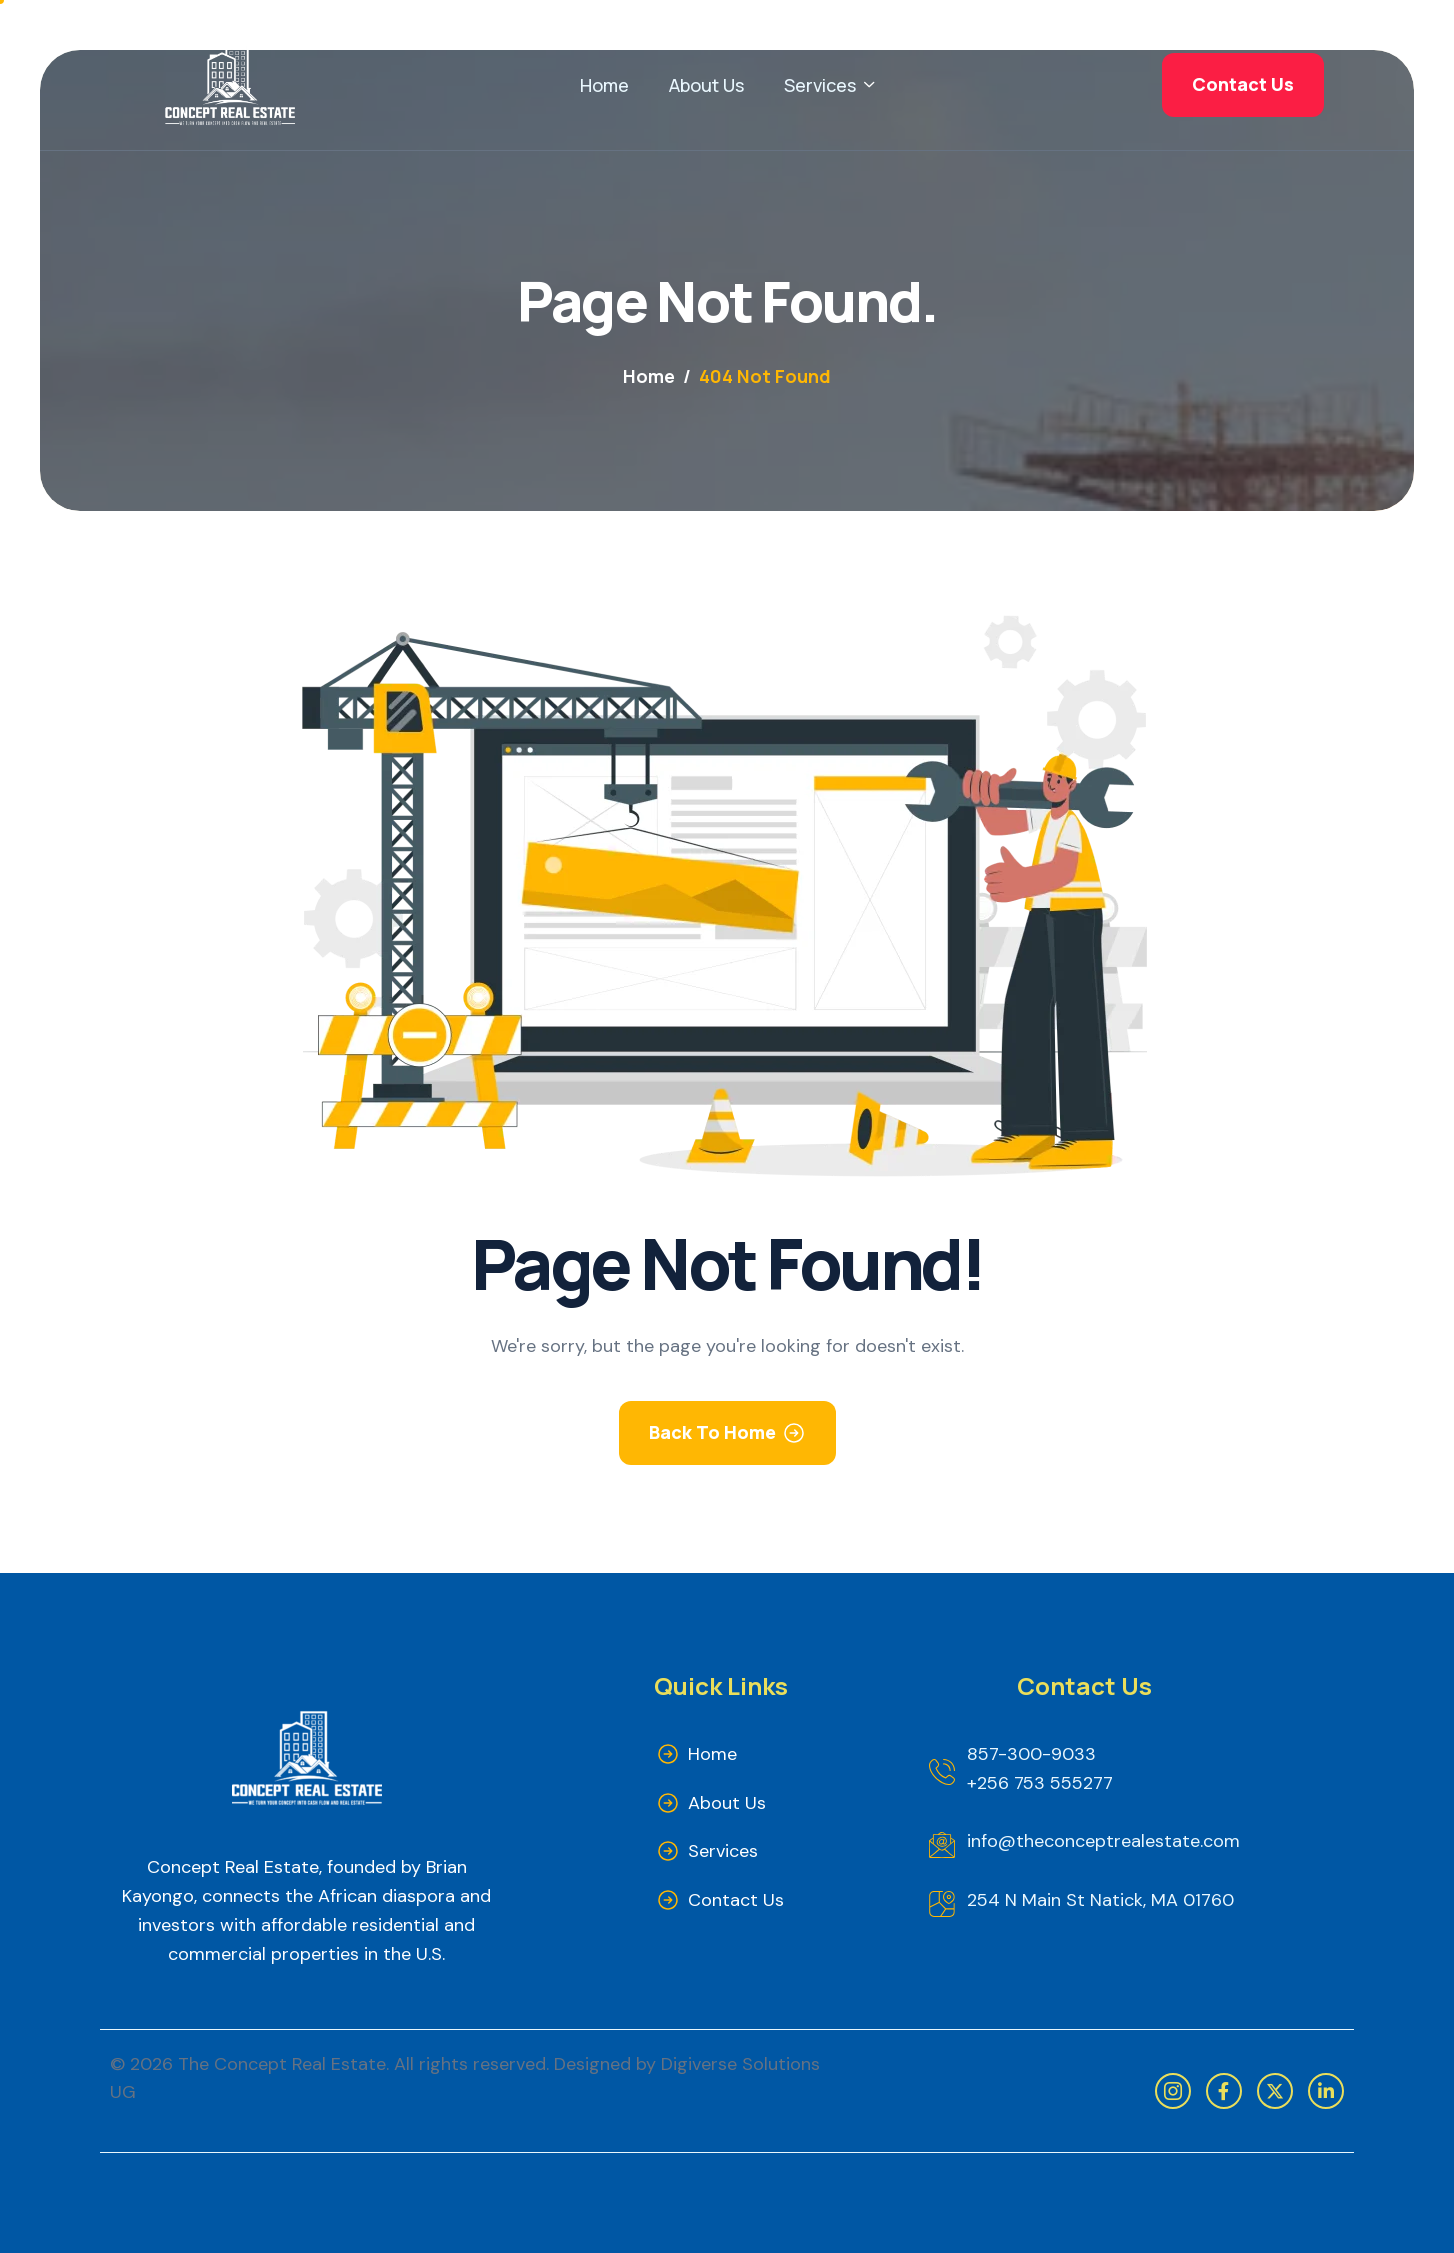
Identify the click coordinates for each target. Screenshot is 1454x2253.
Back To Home (712, 1432)
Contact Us (736, 1900)
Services (829, 85)
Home (604, 85)
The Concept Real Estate (282, 2064)
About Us (706, 85)
